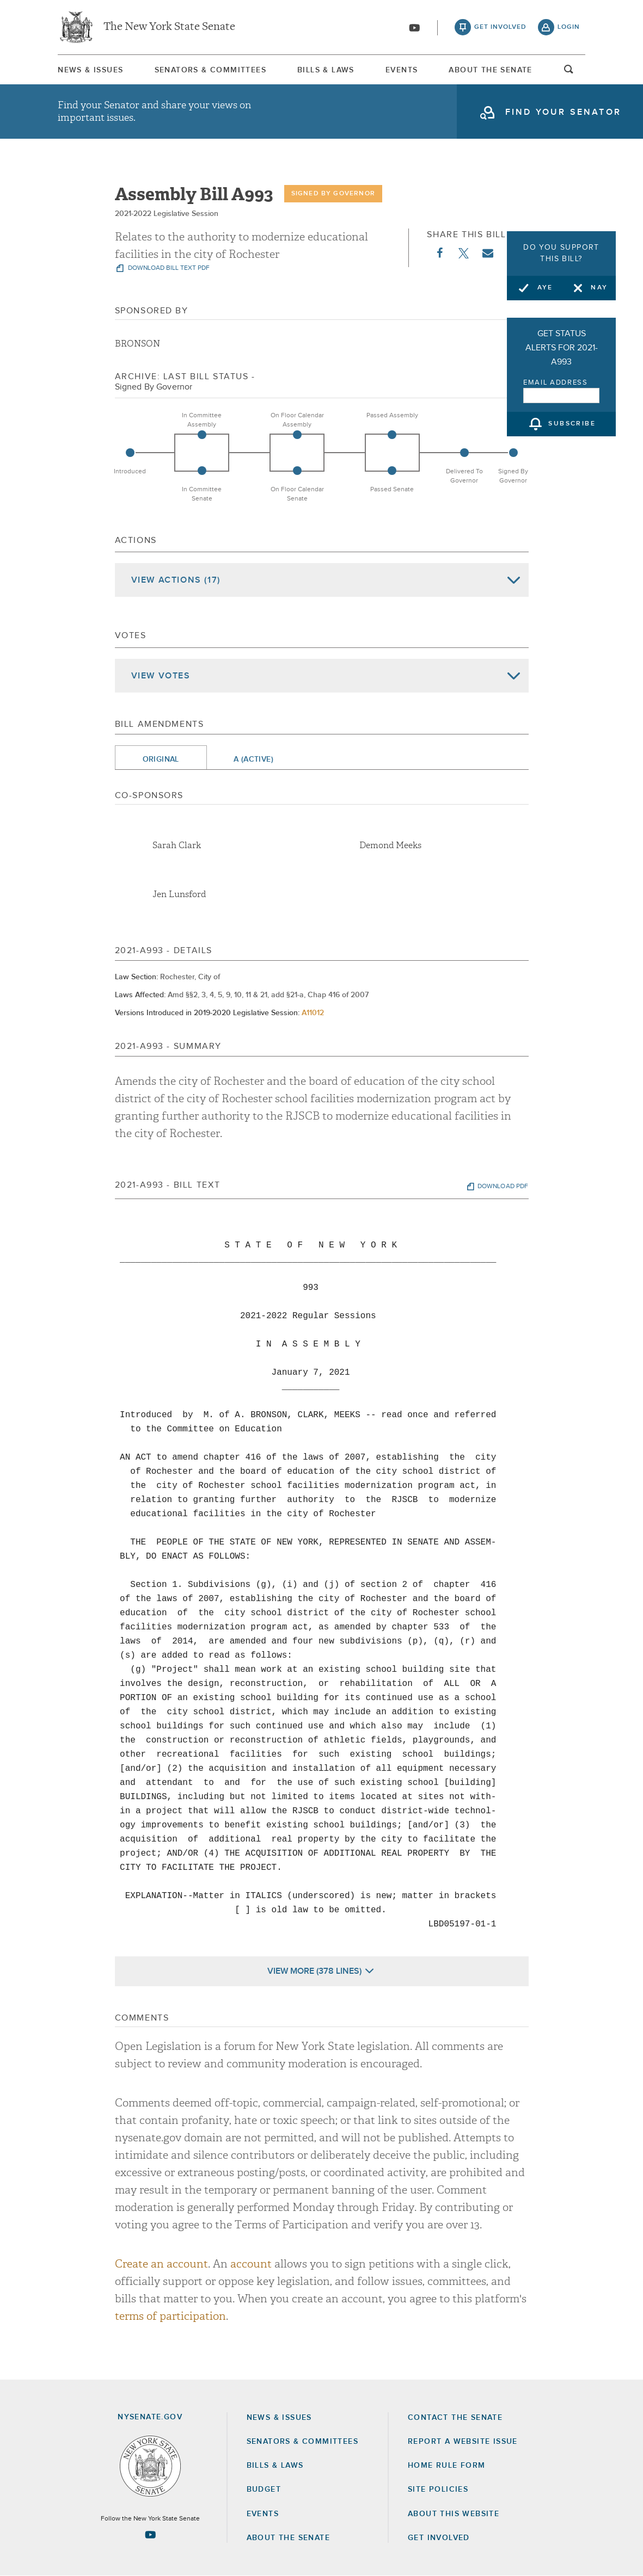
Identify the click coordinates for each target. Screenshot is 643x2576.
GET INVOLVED (439, 2538)
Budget (264, 2489)
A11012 (313, 1013)
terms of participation (170, 2316)
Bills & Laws (325, 70)
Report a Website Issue (463, 2441)
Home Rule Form (447, 2465)
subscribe (572, 424)
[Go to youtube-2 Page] (150, 2534)
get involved (500, 27)
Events (401, 70)
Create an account (161, 2264)
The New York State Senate (169, 27)
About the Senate (288, 2538)
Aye (545, 288)
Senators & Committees (210, 70)
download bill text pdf (168, 268)
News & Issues (90, 70)
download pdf (503, 1186)
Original (161, 759)
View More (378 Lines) (314, 1971)
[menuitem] (90, 70)
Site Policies (438, 2489)
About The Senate (490, 70)
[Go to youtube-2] (414, 28)
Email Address (555, 382)
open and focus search (569, 72)
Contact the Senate (455, 2417)
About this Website (453, 2514)
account (251, 2264)
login (569, 27)
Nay (599, 288)
